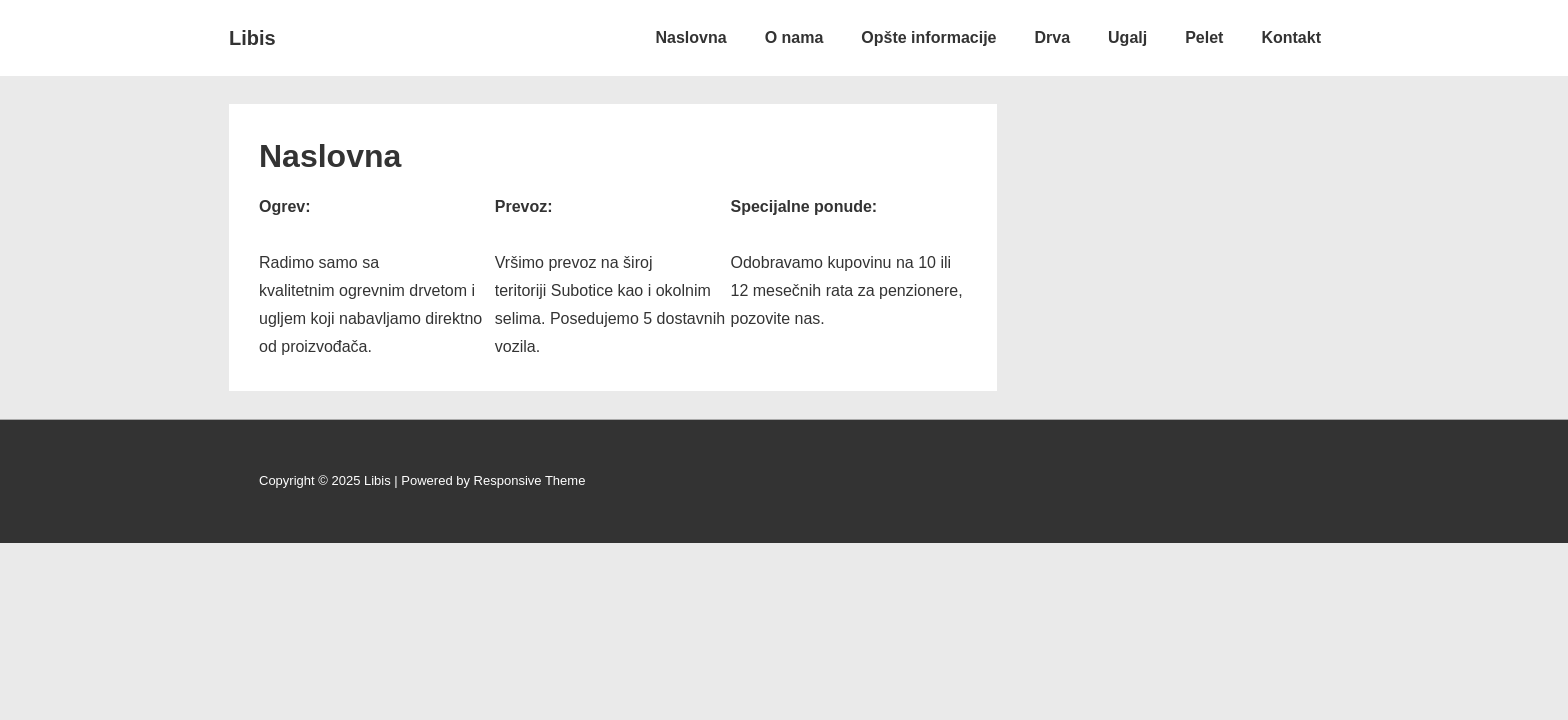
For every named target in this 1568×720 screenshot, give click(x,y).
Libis (252, 38)
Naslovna (691, 37)
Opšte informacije (928, 37)
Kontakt (1291, 37)
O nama (794, 37)
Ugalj (1127, 37)
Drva (1052, 37)
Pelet (1204, 37)
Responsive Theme (530, 480)
